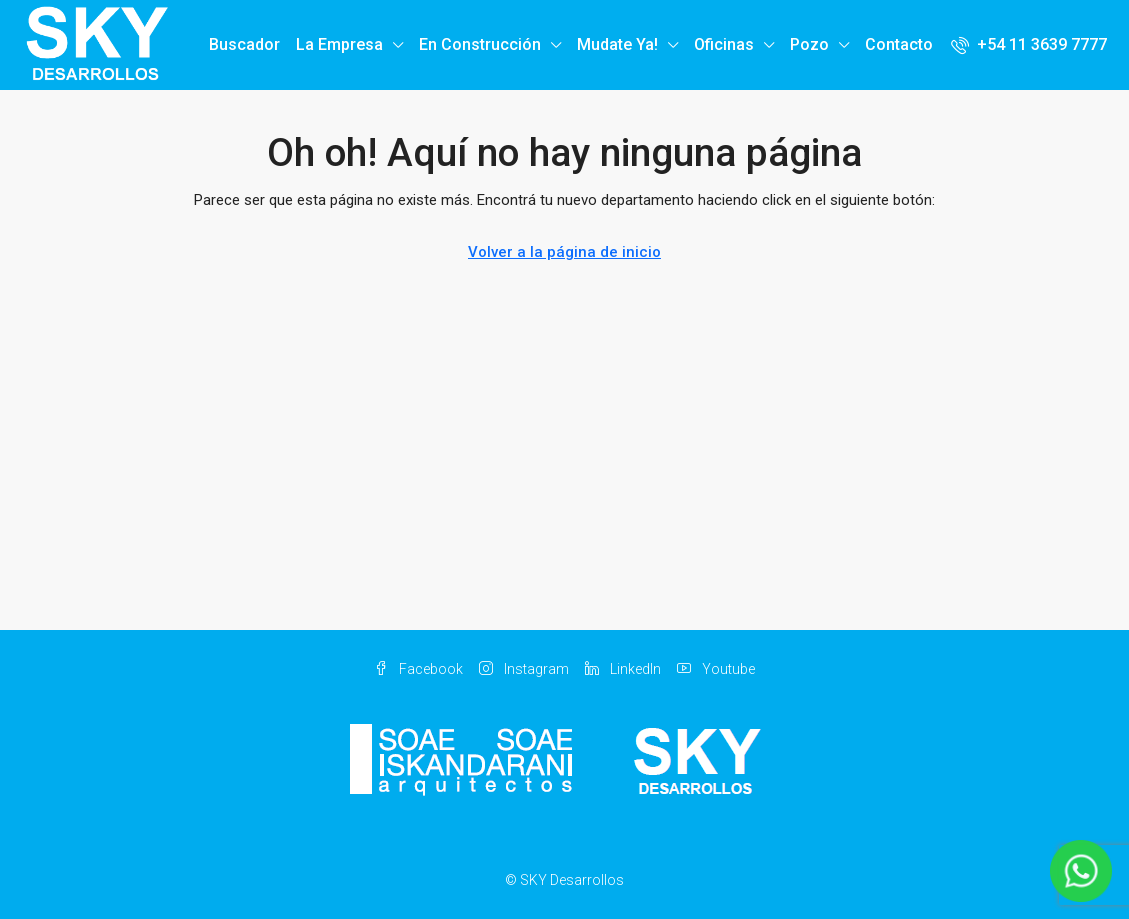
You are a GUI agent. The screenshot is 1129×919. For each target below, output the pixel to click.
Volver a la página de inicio (564, 252)
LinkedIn (623, 669)
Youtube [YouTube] (716, 669)
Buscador (244, 44)
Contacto (899, 44)
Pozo (809, 44)
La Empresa (339, 44)
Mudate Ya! (617, 44)
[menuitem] (1029, 44)
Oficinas (724, 44)
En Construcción (480, 44)
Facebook (418, 669)
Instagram (524, 669)
